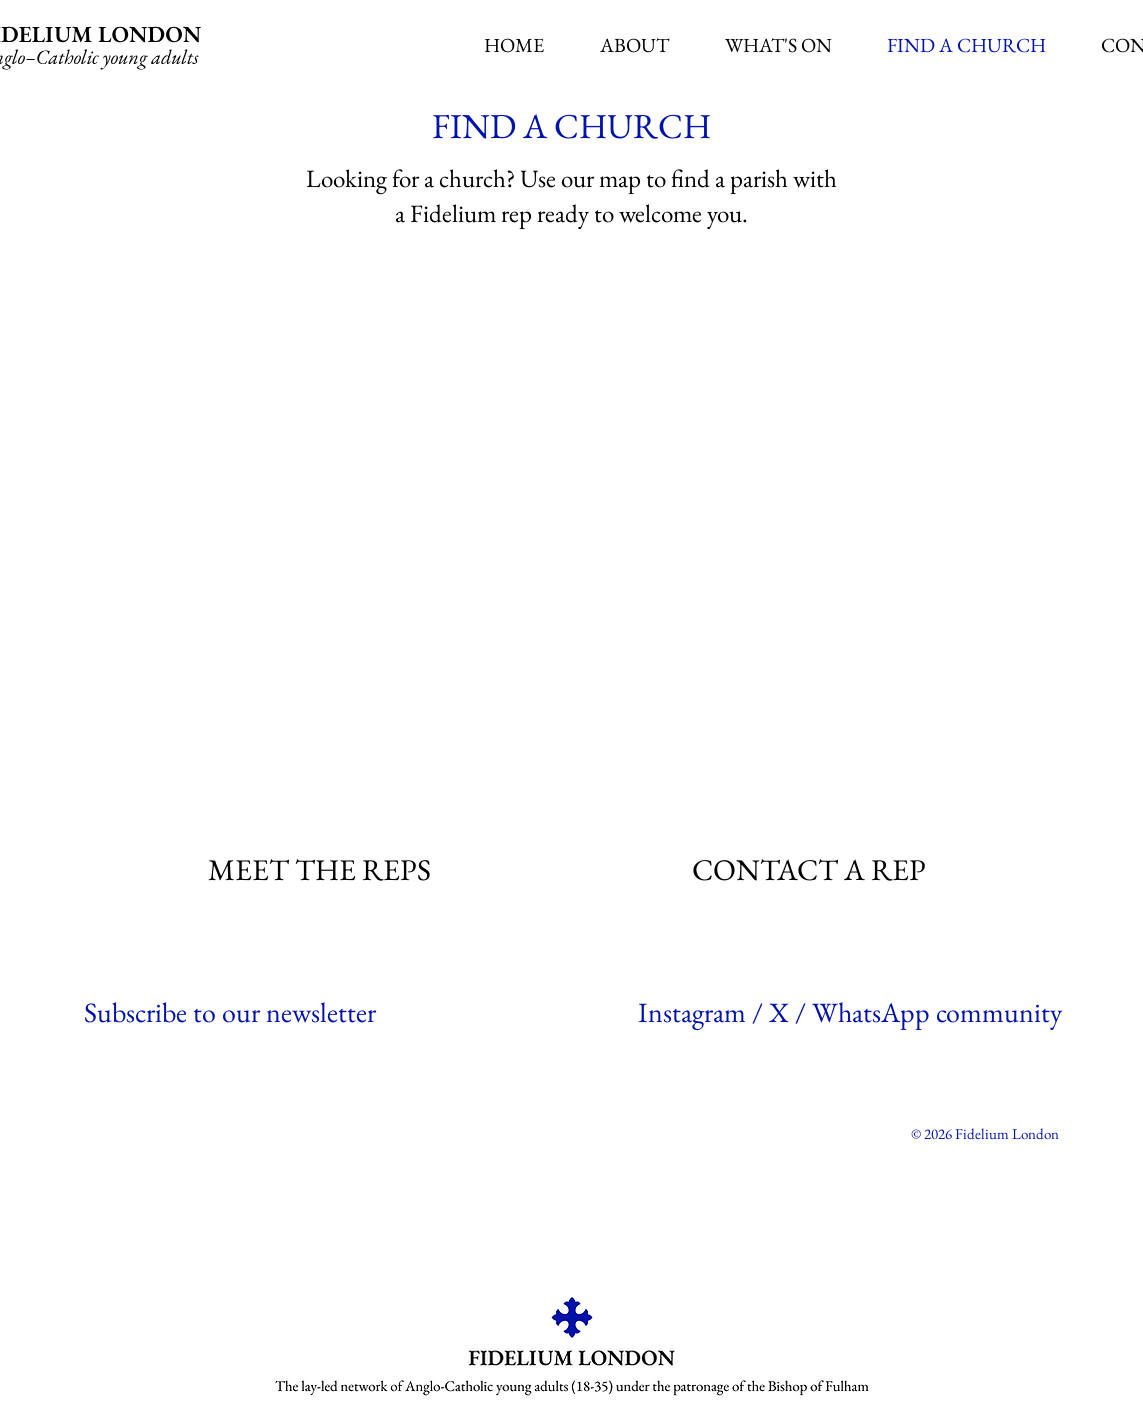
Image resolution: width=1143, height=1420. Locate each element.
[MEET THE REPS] (321, 869)
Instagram (692, 1012)
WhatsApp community (937, 1012)
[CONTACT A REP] (811, 869)
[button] (634, 45)
